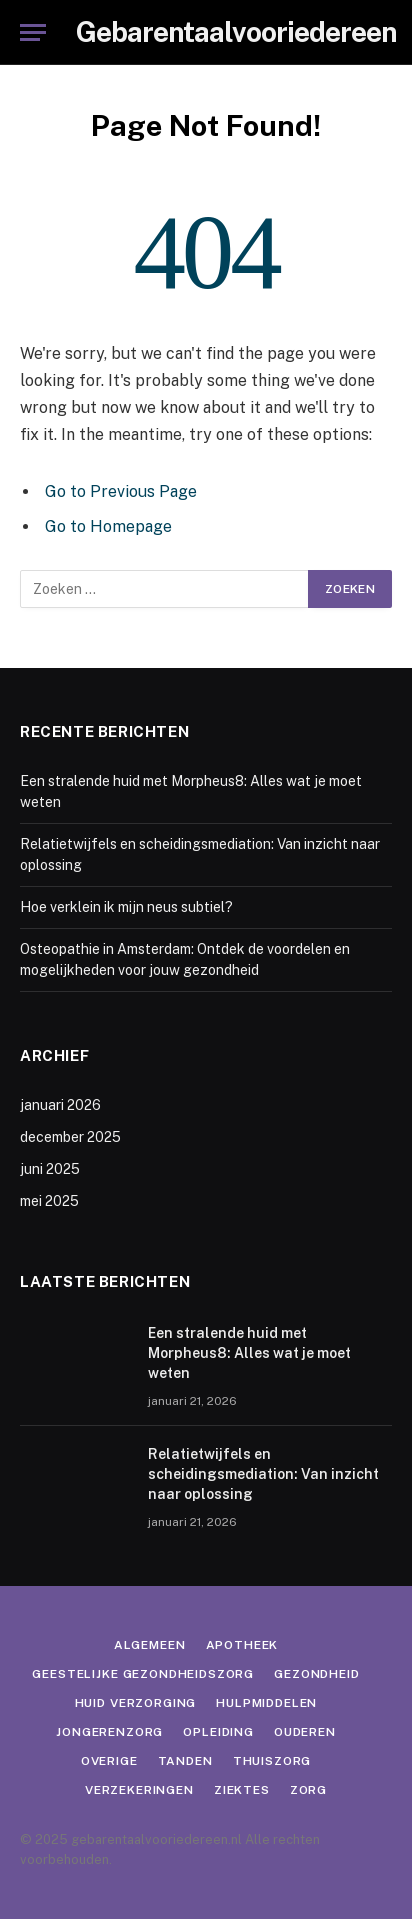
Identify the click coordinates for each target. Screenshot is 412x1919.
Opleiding (218, 1732)
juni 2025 (50, 1169)
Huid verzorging (136, 1703)
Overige (109, 1761)
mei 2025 (49, 1201)
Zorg (308, 1790)
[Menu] (33, 32)
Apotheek (242, 1645)
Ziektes (242, 1790)
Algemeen (150, 1645)
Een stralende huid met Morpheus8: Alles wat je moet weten (249, 1353)
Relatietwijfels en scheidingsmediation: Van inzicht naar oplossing (263, 1474)
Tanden (185, 1761)
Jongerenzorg (109, 1732)
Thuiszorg (272, 1761)
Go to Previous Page (121, 491)
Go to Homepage (108, 526)
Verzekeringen (139, 1790)
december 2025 (70, 1137)
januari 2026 (60, 1105)
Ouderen (305, 1732)
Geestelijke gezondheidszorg (143, 1674)
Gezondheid (316, 1674)
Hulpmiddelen (266, 1703)
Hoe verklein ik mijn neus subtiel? (126, 907)
